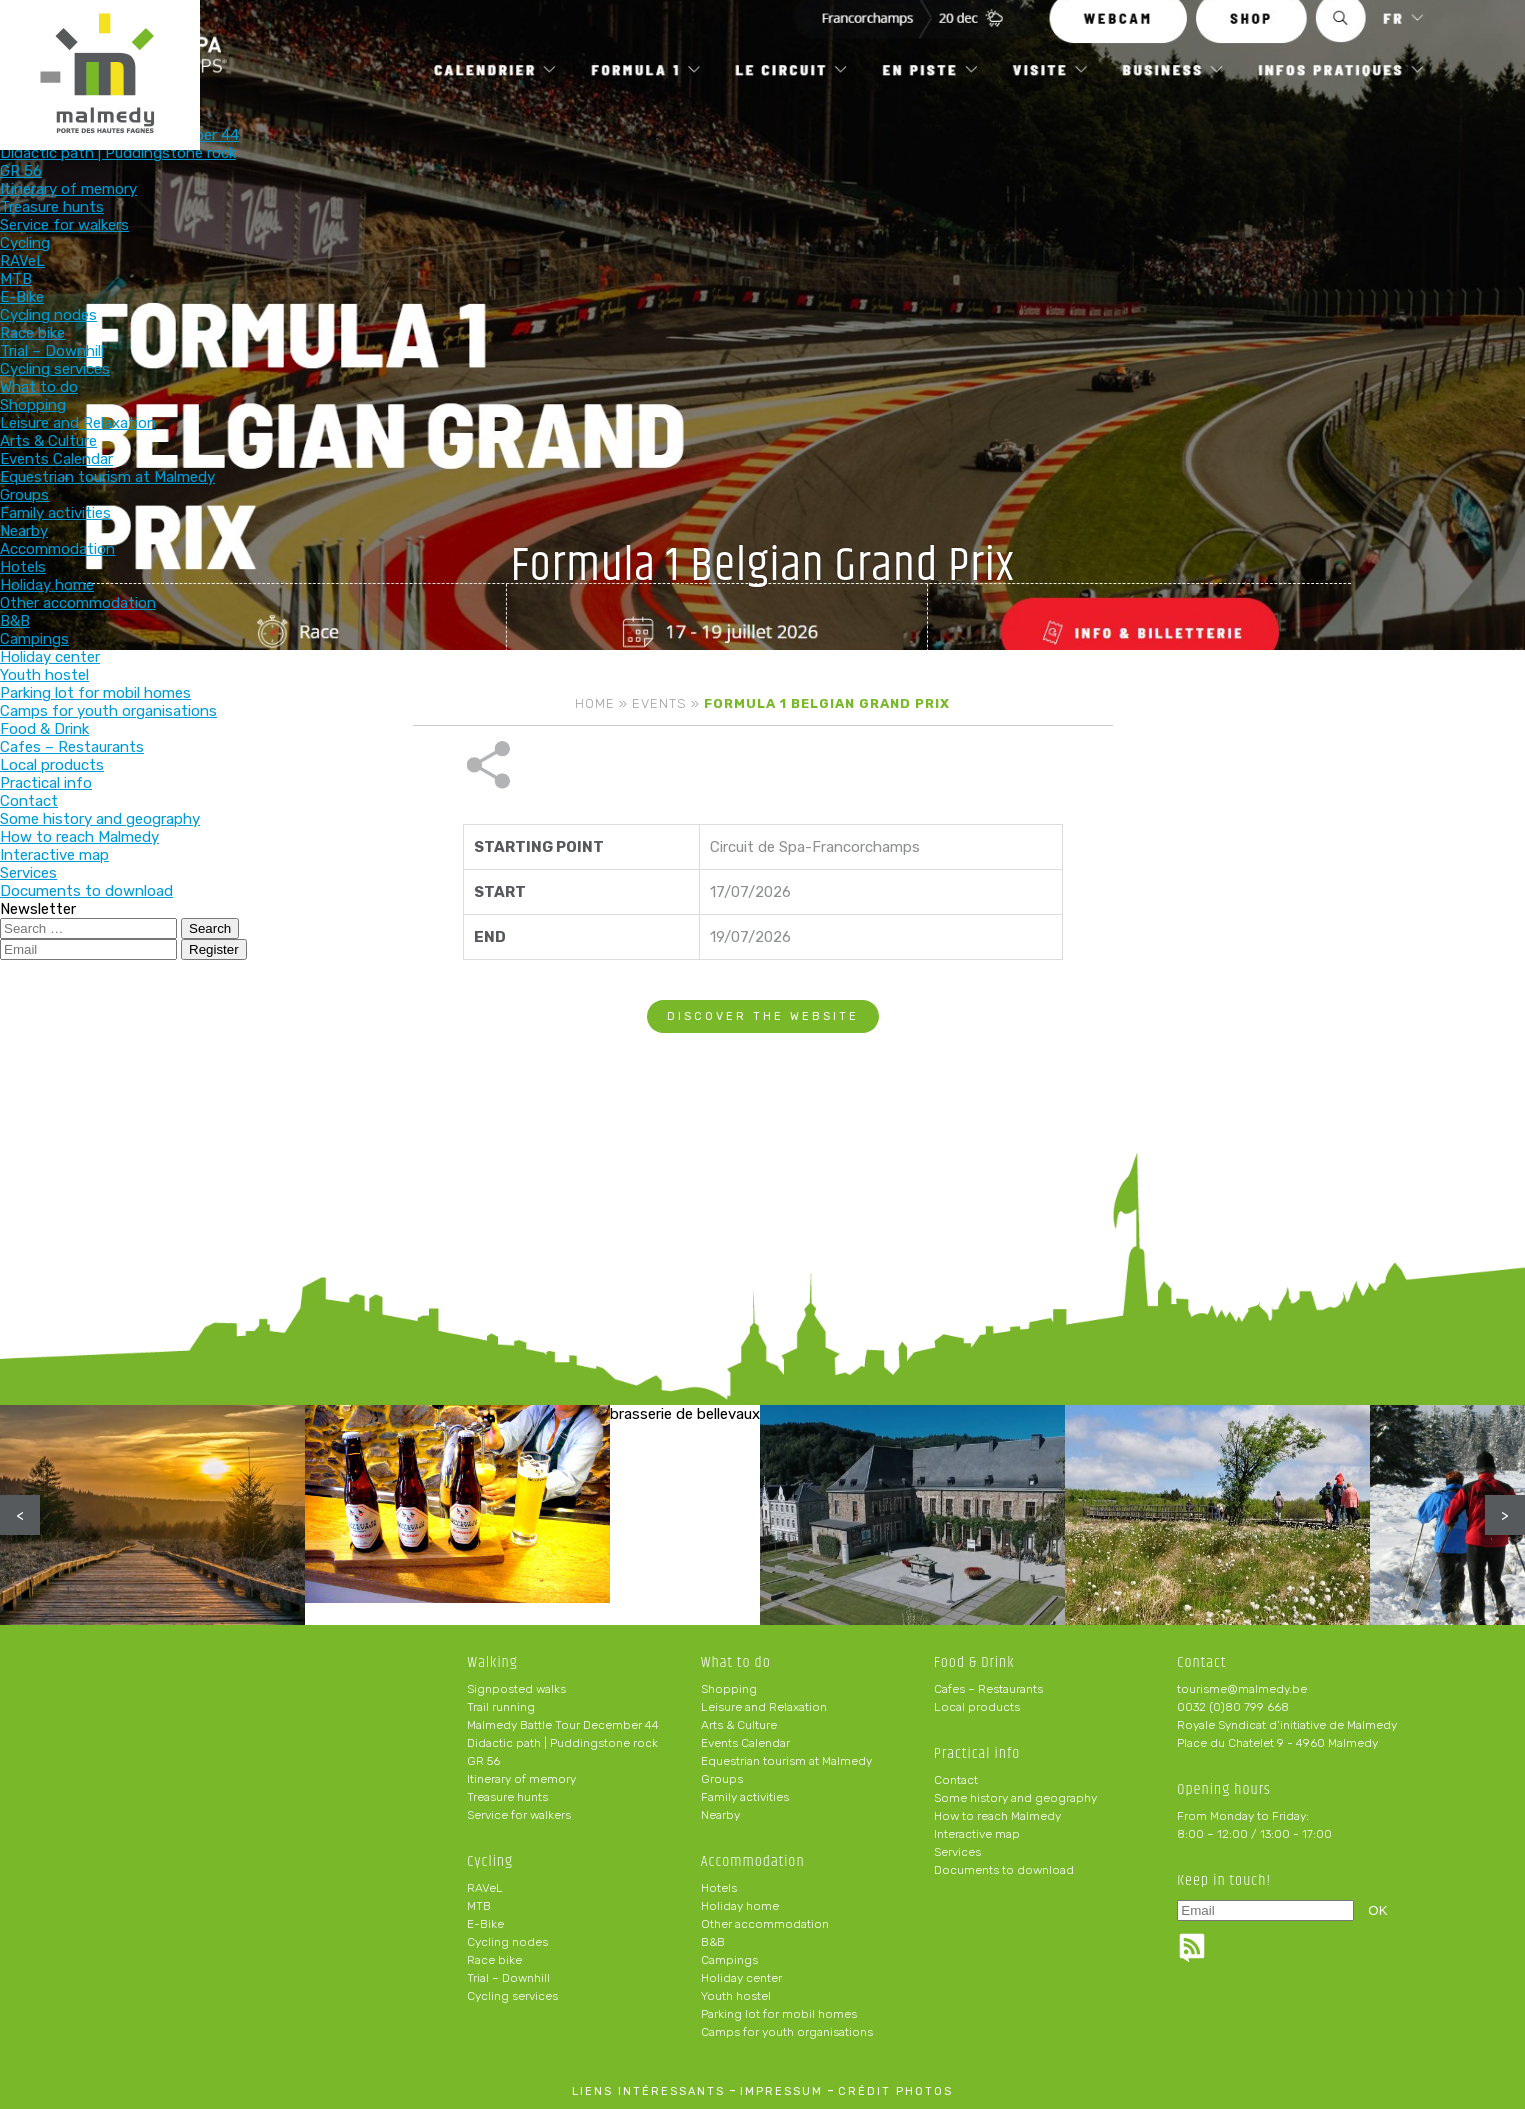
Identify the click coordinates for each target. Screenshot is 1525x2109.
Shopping (729, 1689)
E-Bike (485, 1924)
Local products (977, 1707)
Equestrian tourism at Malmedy (786, 1761)
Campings (729, 1960)
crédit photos (895, 2091)
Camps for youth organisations (787, 2032)
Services (957, 1852)
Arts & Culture (739, 1725)
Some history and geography (1015, 1798)
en (1449, 32)
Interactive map (977, 1834)
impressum (781, 2091)
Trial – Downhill (508, 1978)
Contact (956, 1780)
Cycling (640, 47)
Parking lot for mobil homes (779, 2014)
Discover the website (763, 948)
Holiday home (740, 1906)
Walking (509, 47)
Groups (722, 1779)
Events (659, 703)
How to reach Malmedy (997, 1816)
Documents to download (1004, 1870)
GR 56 (483, 1761)
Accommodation (902, 47)
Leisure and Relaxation (764, 1707)
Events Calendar (745, 1743)
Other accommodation (765, 1924)
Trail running (501, 1707)
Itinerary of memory (521, 1779)
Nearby (720, 1815)
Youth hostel (736, 1996)
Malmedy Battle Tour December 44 (563, 1725)
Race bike (494, 1960)
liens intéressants (648, 2091)
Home (595, 703)
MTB (479, 1906)
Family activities (745, 1797)
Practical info (1164, 47)
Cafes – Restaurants (988, 1689)
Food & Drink (1033, 47)
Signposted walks (516, 1689)
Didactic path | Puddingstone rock (562, 1743)
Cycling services (512, 1996)
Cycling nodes (507, 1942)
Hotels (719, 1888)
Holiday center (741, 1978)
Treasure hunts (507, 1797)
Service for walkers (519, 1815)
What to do (771, 47)
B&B (713, 1942)
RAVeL (485, 1888)
